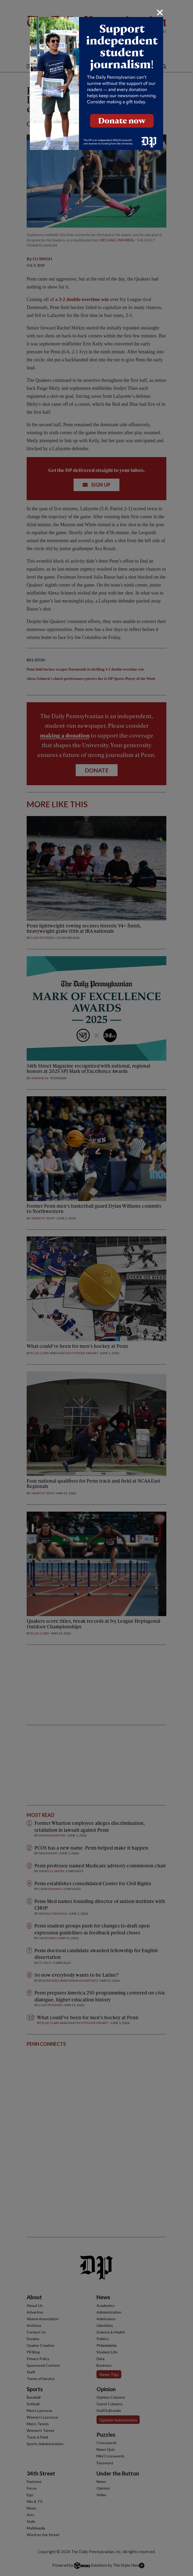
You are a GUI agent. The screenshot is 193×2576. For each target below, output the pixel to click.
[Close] (159, 12)
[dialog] (96, 1288)
